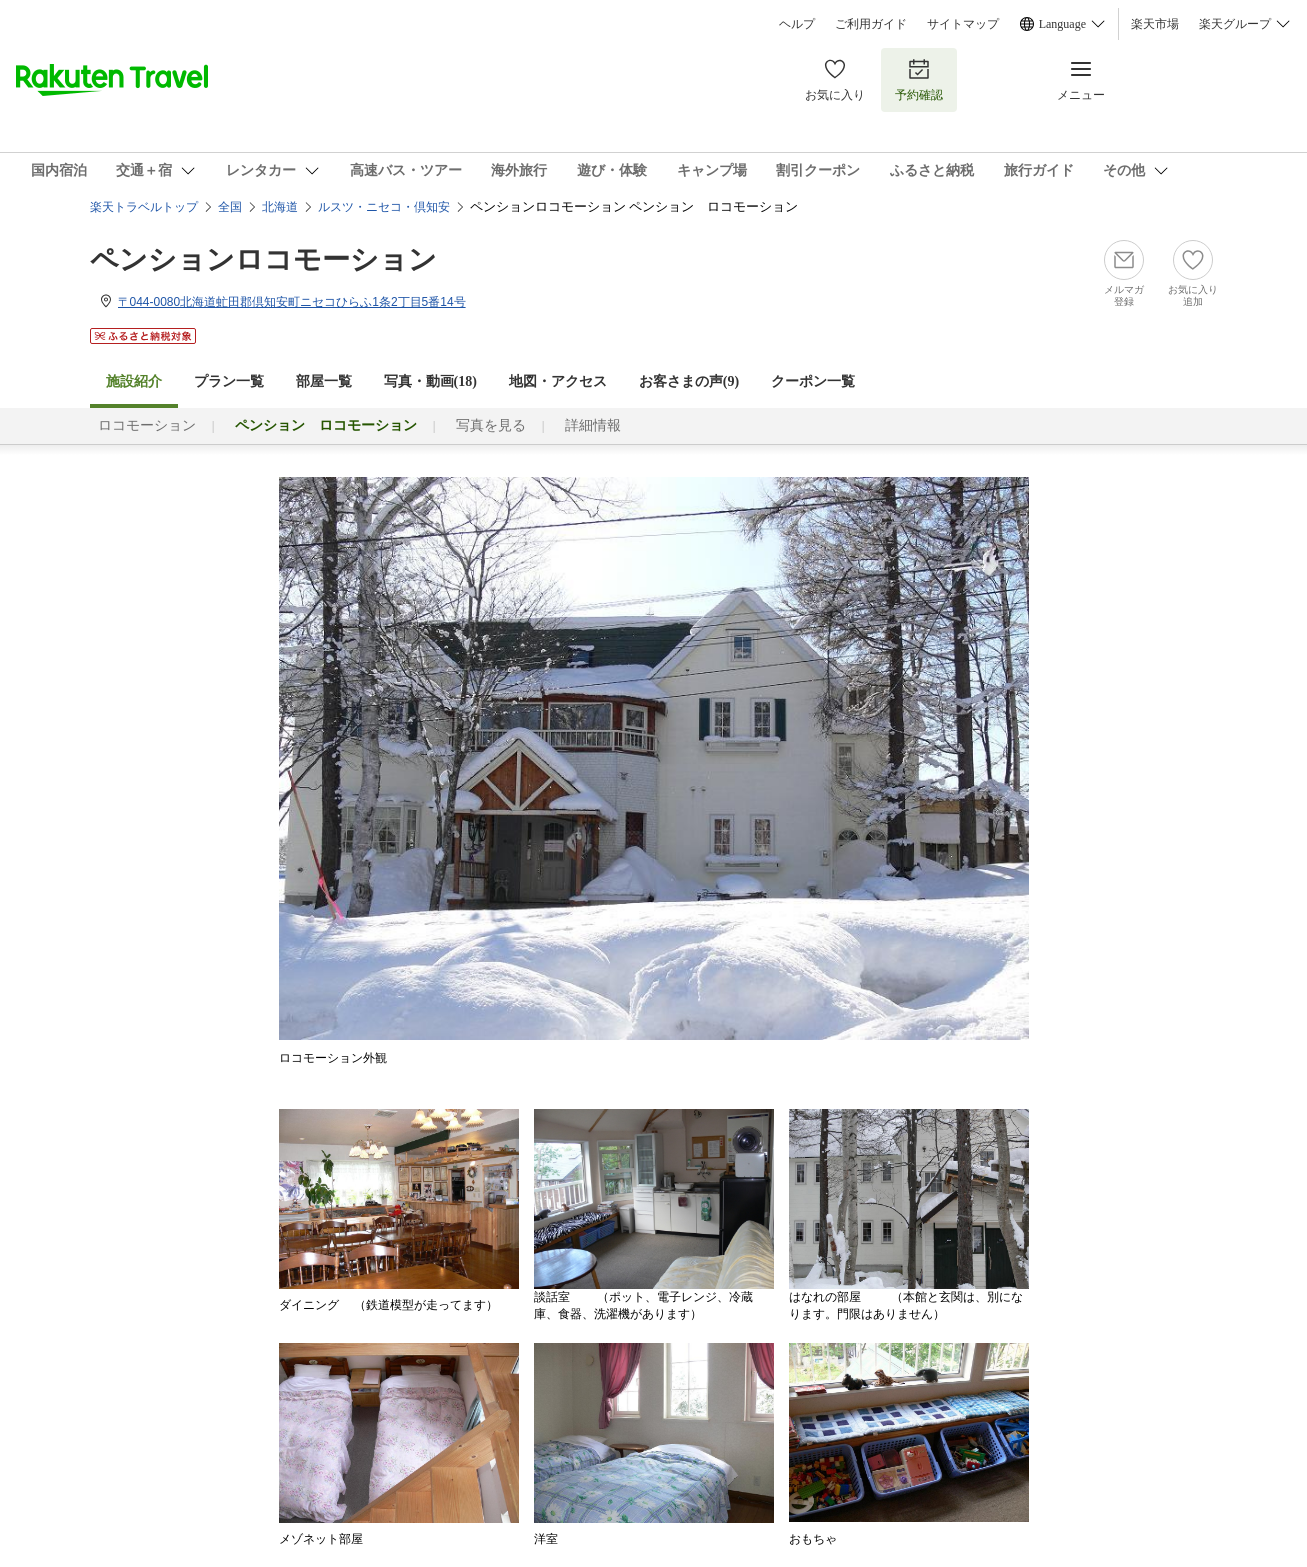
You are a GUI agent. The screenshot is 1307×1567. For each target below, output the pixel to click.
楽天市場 (1155, 24)
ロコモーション (147, 425)
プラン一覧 (229, 381)
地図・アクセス (558, 381)
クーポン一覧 (813, 381)
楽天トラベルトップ (144, 207)
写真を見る (491, 425)
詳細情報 (593, 425)
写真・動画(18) (430, 381)
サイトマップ (963, 24)
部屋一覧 (324, 381)
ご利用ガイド (871, 24)
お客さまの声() (689, 381)
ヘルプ (797, 24)
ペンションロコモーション (263, 259)
